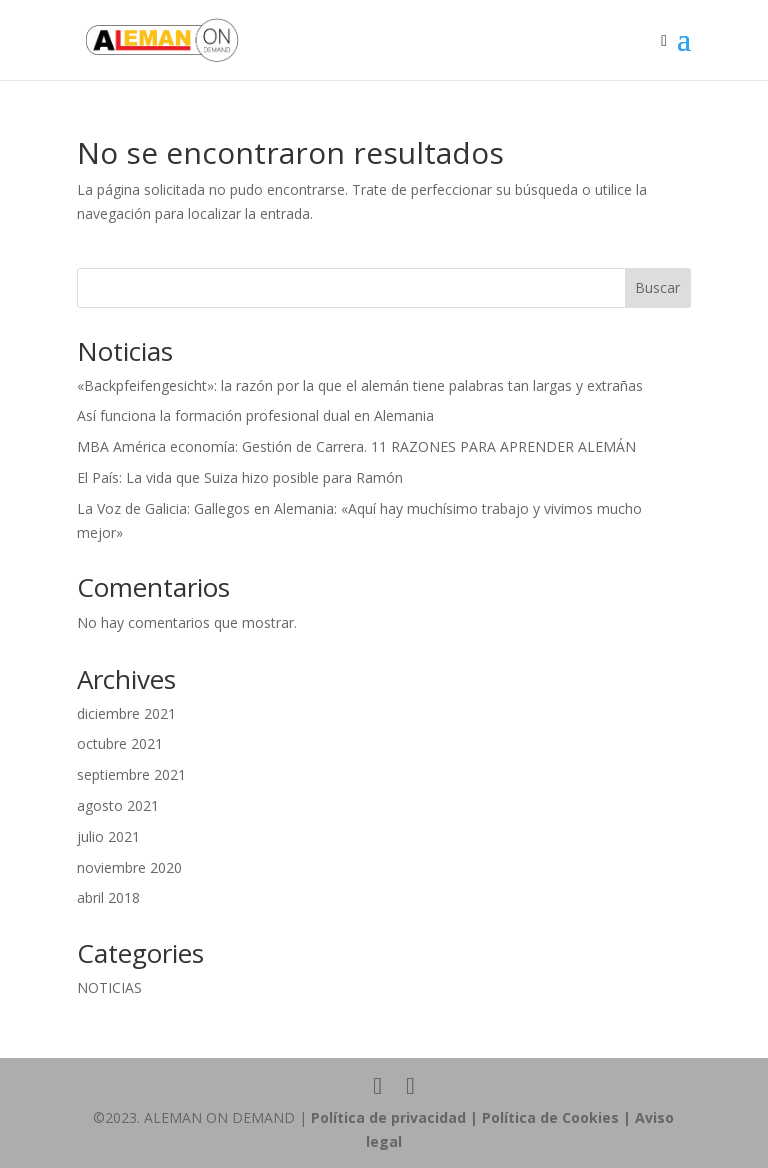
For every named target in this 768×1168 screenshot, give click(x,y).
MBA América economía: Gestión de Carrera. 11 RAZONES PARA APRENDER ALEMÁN (356, 446)
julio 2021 (108, 836)
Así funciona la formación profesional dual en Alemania (255, 415)
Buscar (657, 287)
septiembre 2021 (131, 774)
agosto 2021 (118, 805)
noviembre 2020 (129, 867)
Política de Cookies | (558, 1117)
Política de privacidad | (396, 1117)
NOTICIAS (109, 987)
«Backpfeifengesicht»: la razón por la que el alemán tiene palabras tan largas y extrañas (360, 385)
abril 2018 (108, 897)
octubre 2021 (120, 743)
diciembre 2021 (126, 713)
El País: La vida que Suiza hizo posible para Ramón (240, 477)
